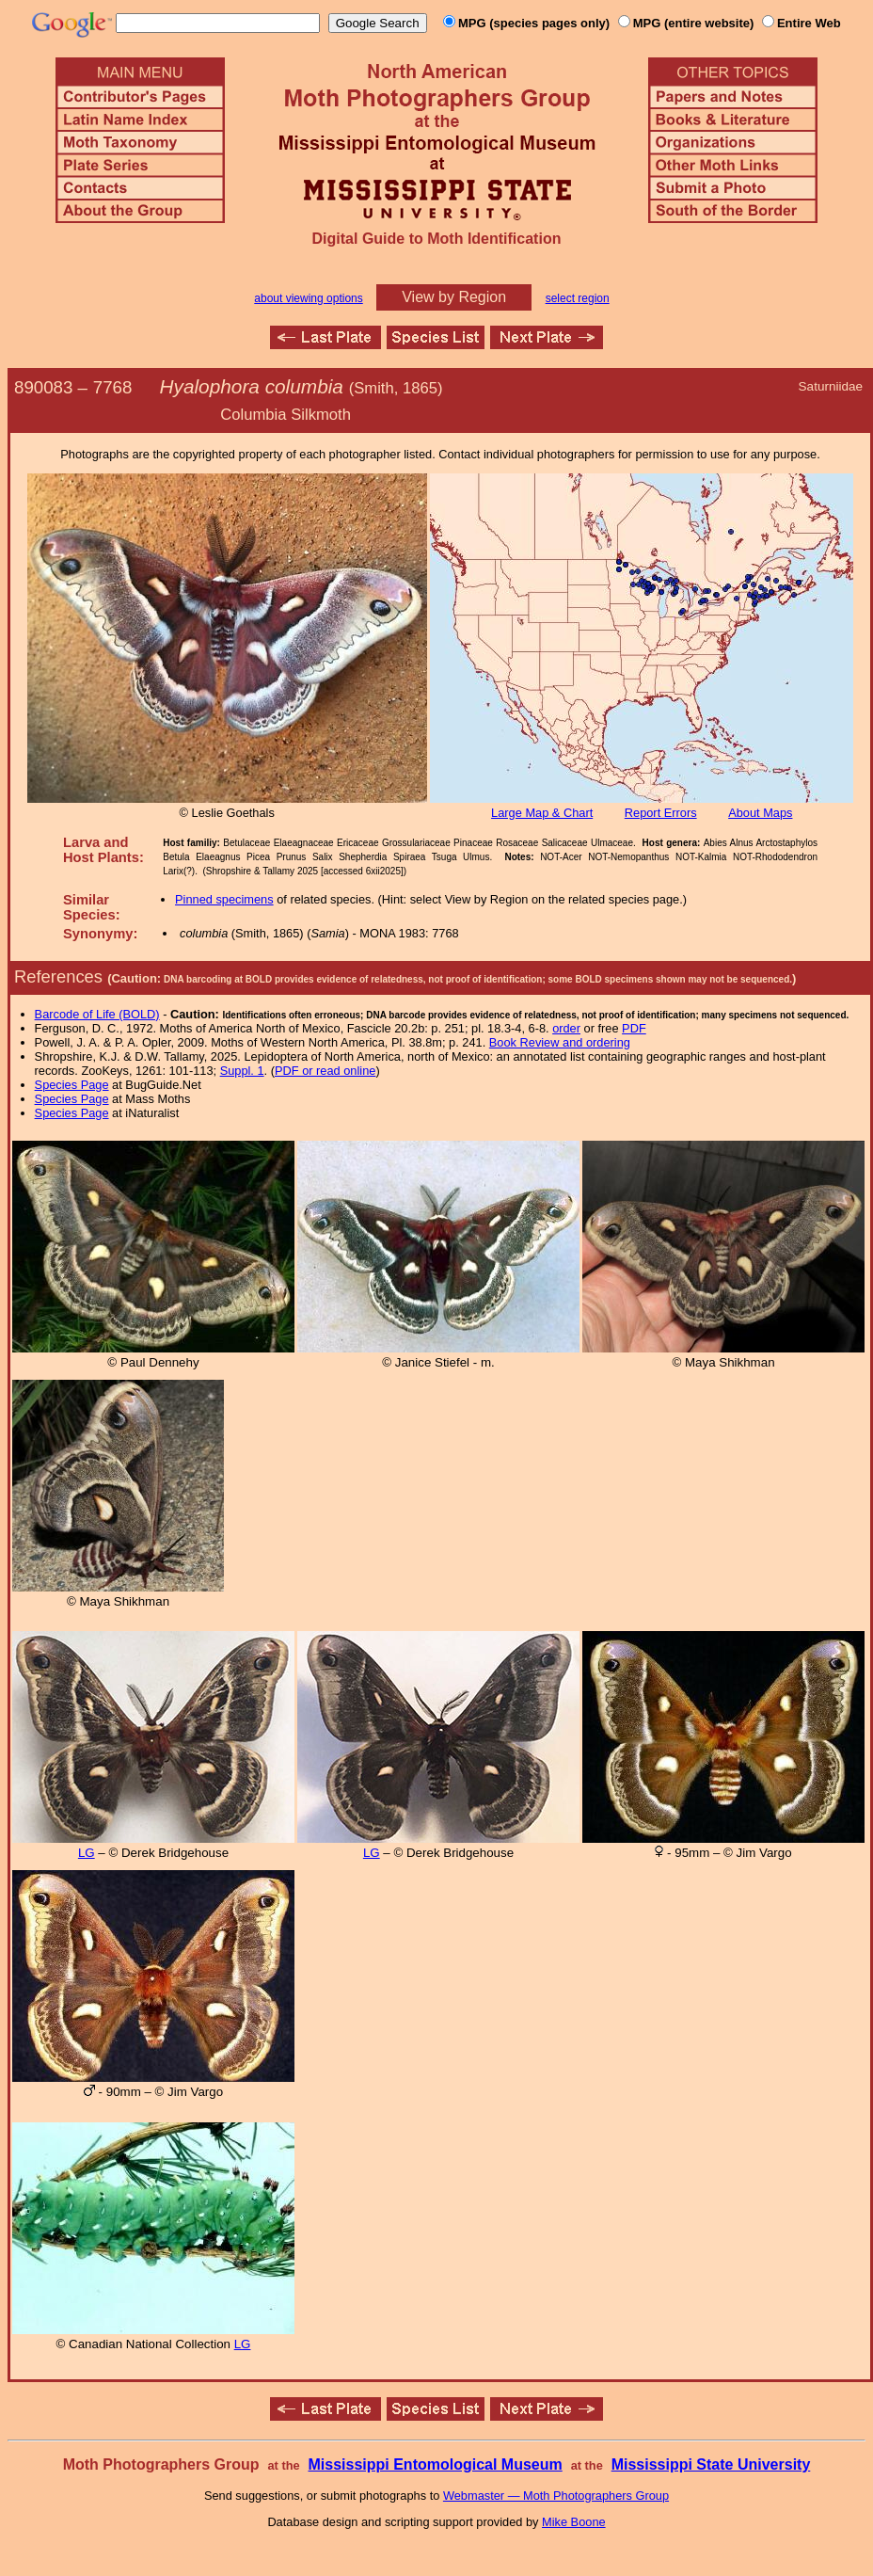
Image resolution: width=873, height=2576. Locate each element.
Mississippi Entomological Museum (435, 2464)
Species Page (72, 1085)
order (566, 1028)
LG (86, 1853)
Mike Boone (574, 2522)
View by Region (454, 297)
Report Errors (661, 813)
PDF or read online (325, 1071)
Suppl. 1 (242, 1071)
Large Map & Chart (542, 813)
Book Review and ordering (559, 1042)
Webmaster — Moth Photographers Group (556, 2495)
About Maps (760, 813)
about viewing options (308, 298)
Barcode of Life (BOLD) (97, 1014)
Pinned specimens (224, 899)
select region (578, 298)
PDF (634, 1028)
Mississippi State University (711, 2464)
